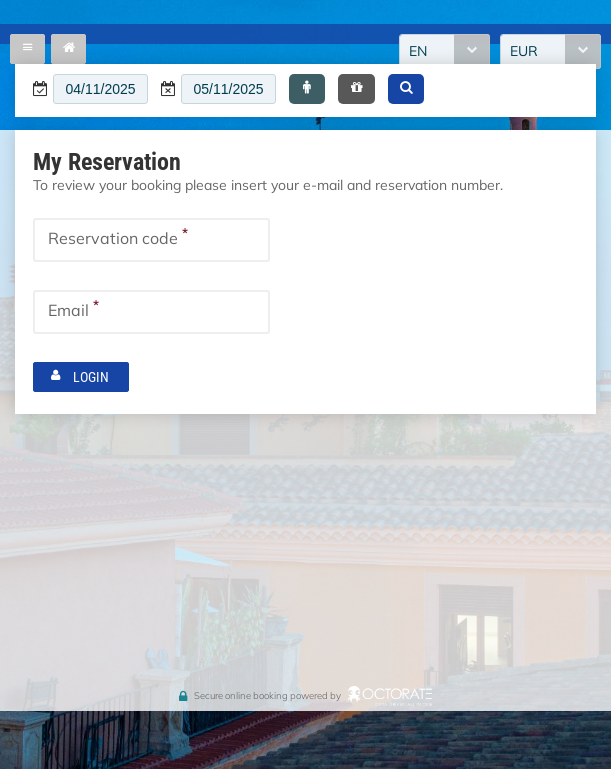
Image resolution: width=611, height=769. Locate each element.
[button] (307, 89)
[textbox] (100, 89)
